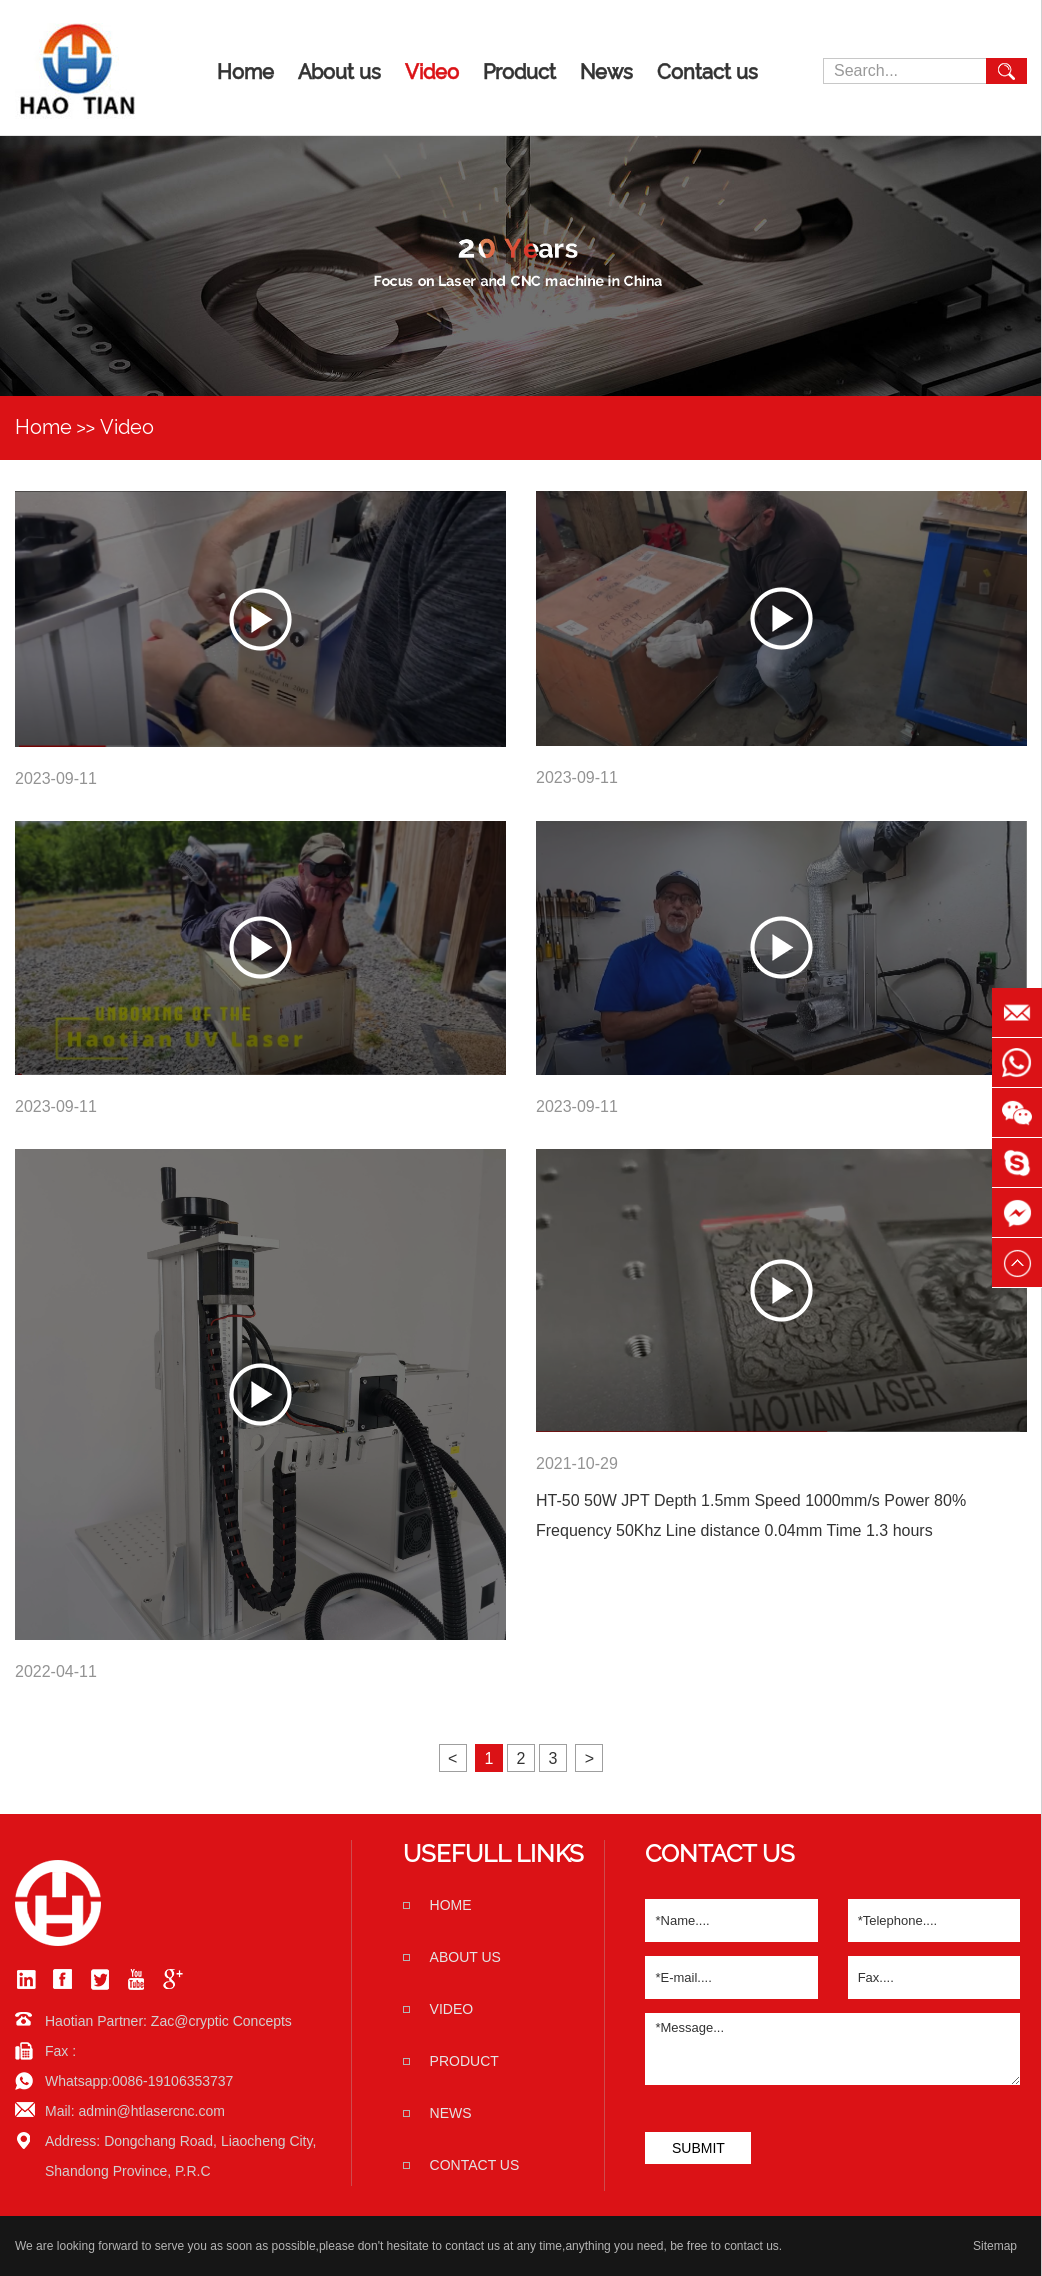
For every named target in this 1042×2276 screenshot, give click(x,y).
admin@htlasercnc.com (151, 2111)
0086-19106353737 (172, 2081)
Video (432, 72)
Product (519, 72)
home (451, 1905)
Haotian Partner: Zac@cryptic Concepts (168, 2021)
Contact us (707, 72)
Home (245, 72)
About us (339, 72)
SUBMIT (698, 2148)
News (606, 72)
